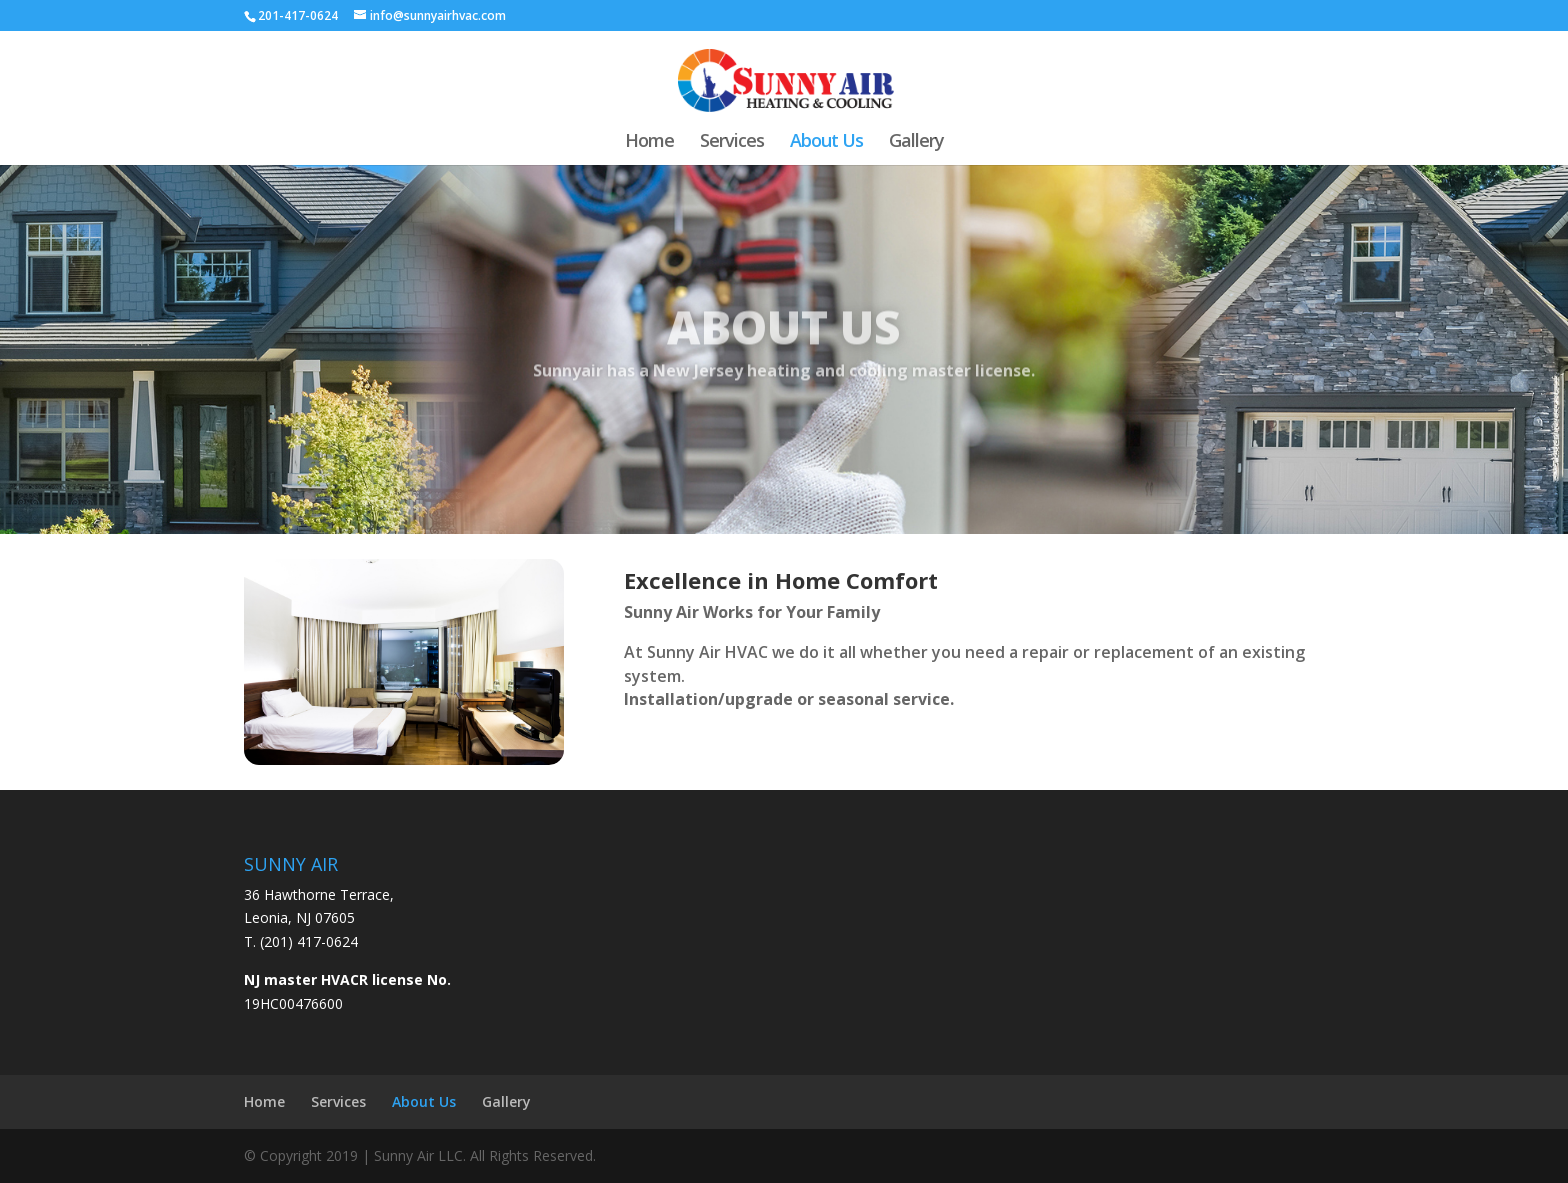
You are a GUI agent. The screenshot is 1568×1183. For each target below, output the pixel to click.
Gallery (916, 142)
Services (732, 142)
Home (649, 142)
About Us (826, 142)
